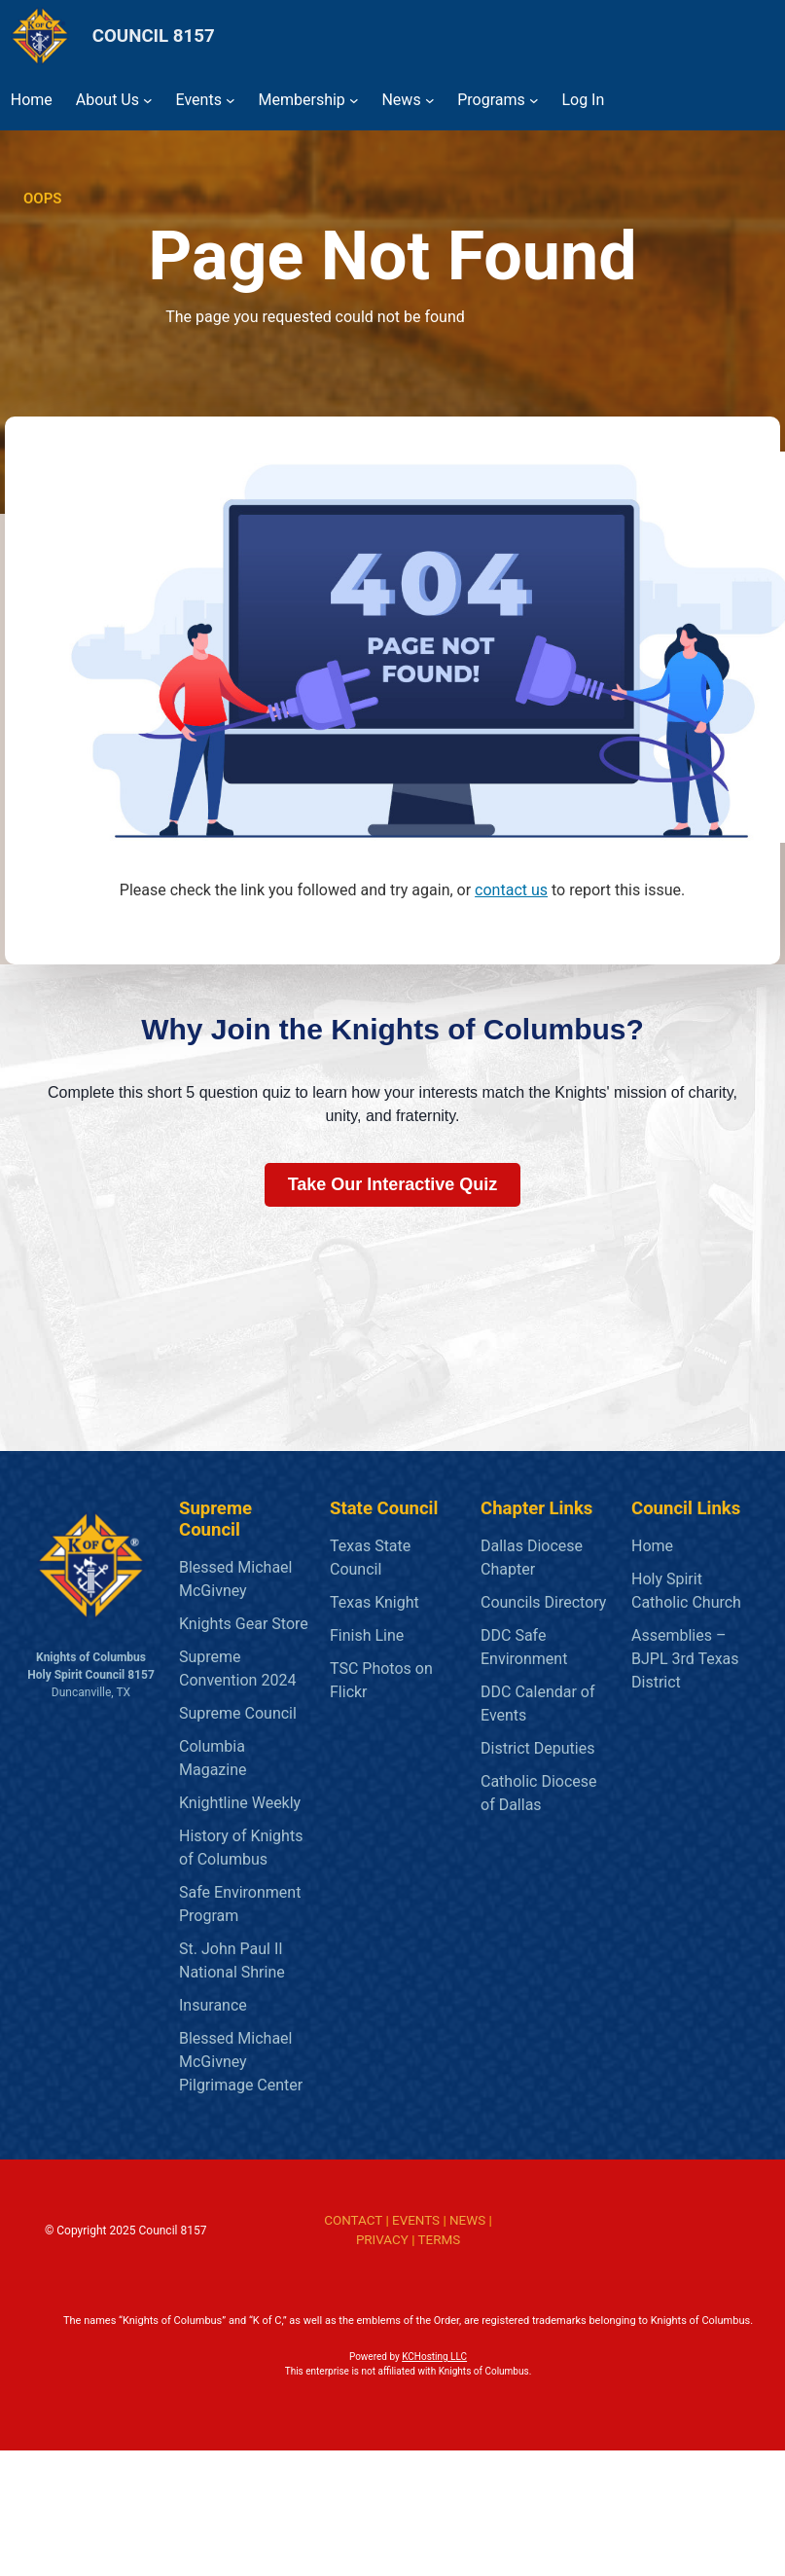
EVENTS (416, 2220)
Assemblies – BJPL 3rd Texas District (685, 1658)
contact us (511, 890)
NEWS (467, 2220)
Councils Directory (543, 1602)
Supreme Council (238, 1713)
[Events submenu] (230, 100)
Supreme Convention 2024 (237, 1668)
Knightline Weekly (240, 1803)
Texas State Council (370, 1557)
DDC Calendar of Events (538, 1703)
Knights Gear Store (243, 1624)
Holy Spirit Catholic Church (686, 1591)
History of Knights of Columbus (241, 1848)
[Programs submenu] (534, 100)
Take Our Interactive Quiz (393, 1184)
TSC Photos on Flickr (381, 1680)
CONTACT (353, 2220)
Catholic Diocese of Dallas (539, 1793)
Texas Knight (374, 1602)
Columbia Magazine (213, 1758)
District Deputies (537, 1748)
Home (652, 1546)
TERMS (439, 2239)
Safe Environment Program (240, 1904)
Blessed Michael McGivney (235, 1579)
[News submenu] (430, 100)
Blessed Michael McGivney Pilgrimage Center (241, 2061)
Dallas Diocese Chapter (532, 1557)
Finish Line (367, 1635)
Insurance (213, 2005)
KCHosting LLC (434, 2356)
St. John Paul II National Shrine (232, 1960)
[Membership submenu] (354, 100)
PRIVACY (382, 2239)
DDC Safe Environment (524, 1647)
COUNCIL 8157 (153, 36)
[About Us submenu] (148, 100)
